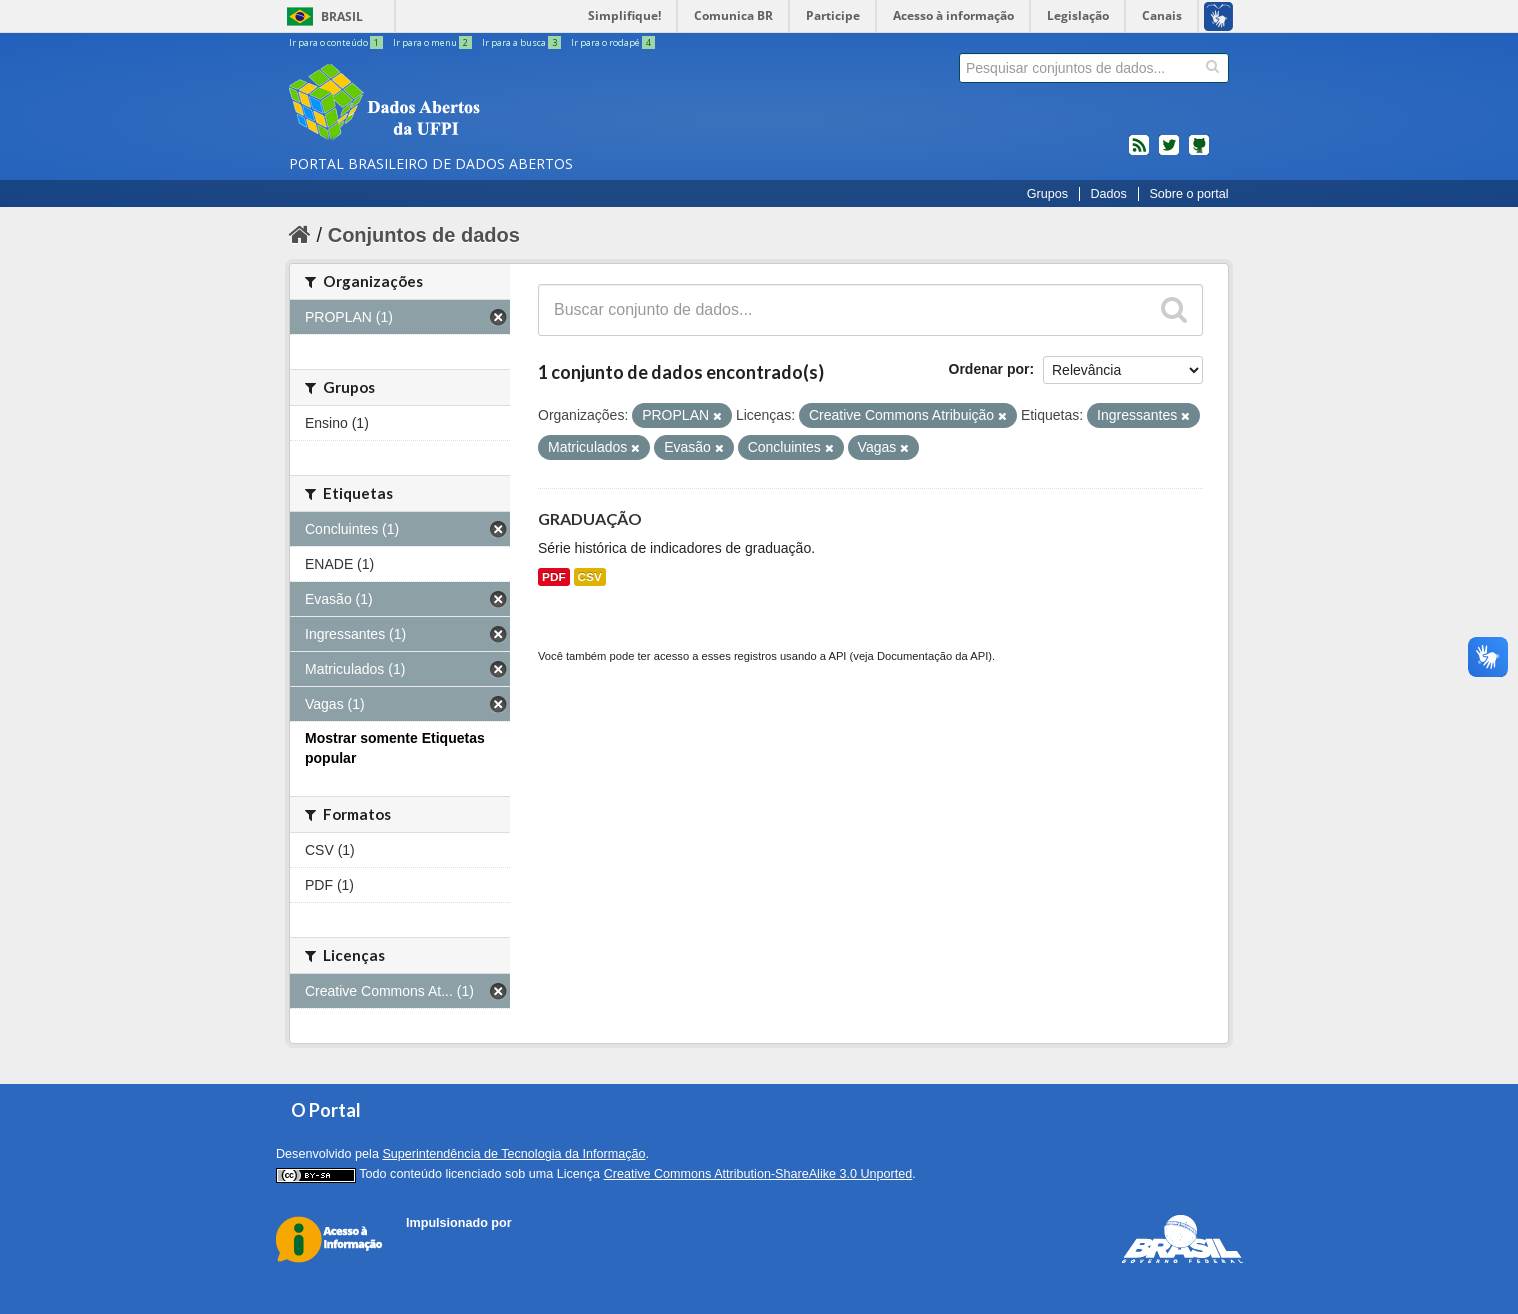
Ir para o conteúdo (337, 42)
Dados (1108, 194)
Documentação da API (932, 656)
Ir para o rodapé (613, 42)
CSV (590, 577)
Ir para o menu (433, 42)
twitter (1169, 153)
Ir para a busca (522, 42)
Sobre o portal (1188, 194)
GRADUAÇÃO (590, 518)
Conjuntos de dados (424, 235)
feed (1139, 153)
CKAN (440, 1245)
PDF (554, 577)
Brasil (342, 16)
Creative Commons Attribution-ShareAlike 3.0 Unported (758, 1174)
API (837, 656)
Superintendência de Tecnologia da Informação (513, 1154)
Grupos (1047, 194)
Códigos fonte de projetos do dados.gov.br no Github (1199, 153)
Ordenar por (989, 369)
